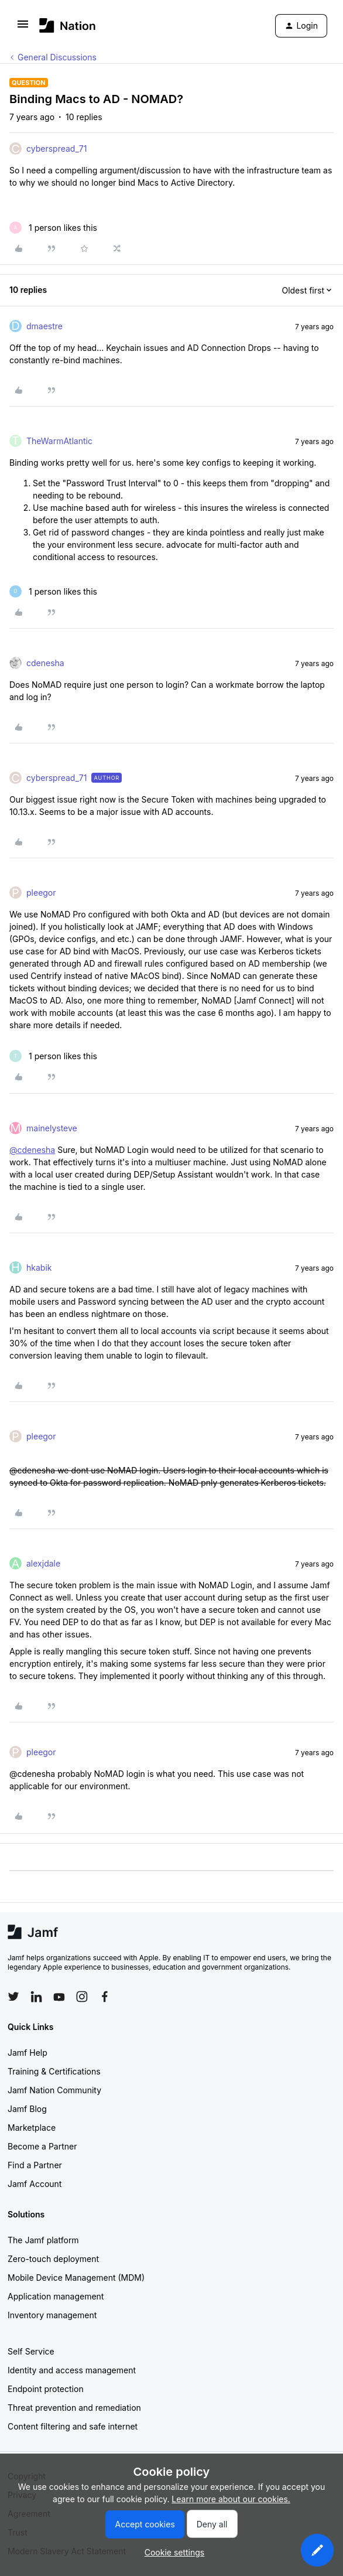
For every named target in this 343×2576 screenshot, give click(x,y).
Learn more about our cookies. (231, 2499)
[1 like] (53, 227)
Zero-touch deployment (53, 2259)
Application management (56, 2296)
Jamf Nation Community (54, 2090)
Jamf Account (34, 2184)
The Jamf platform (43, 2240)
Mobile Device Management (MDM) (76, 2277)
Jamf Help (27, 2053)
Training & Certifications (54, 2071)
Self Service (31, 2351)
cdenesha (45, 663)
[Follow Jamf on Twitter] (13, 1996)
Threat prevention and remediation (74, 2408)
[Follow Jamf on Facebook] (105, 1996)
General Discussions (57, 57)
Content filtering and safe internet (73, 2426)
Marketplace (32, 2128)
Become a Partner (42, 2146)
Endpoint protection (46, 2389)
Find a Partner (35, 2165)
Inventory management (52, 2315)
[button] (23, 28)
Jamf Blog (27, 2109)
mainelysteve (51, 1128)
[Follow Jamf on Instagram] (82, 1996)
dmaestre (44, 326)
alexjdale (43, 1563)
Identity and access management (72, 2370)
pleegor (41, 893)
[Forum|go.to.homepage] (67, 25)
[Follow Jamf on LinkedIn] (36, 1996)
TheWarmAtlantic (59, 441)
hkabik (39, 1267)
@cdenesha (32, 1150)
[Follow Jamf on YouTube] (59, 1996)
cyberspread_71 (56, 148)
